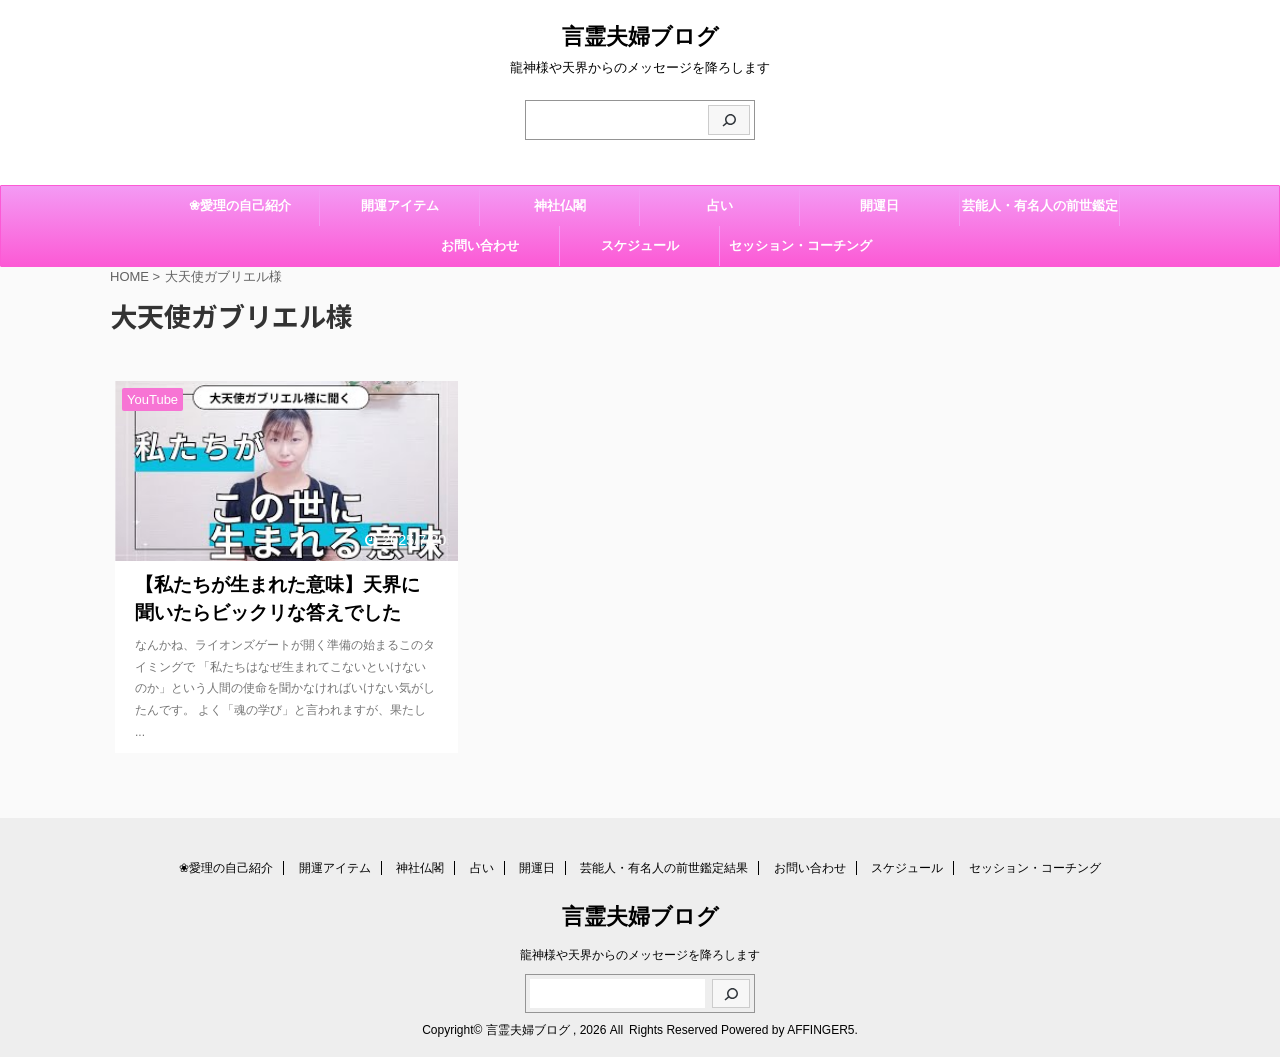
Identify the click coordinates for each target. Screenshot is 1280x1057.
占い (720, 205)
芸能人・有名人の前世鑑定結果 (1040, 212)
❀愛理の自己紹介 (240, 205)
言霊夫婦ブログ (640, 36)
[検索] (729, 120)
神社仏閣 (560, 205)
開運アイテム (400, 205)
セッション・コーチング (800, 245)
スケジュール (640, 245)
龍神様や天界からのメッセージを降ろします (640, 955)
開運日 (879, 205)
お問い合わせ (480, 245)
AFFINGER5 (820, 1030)
